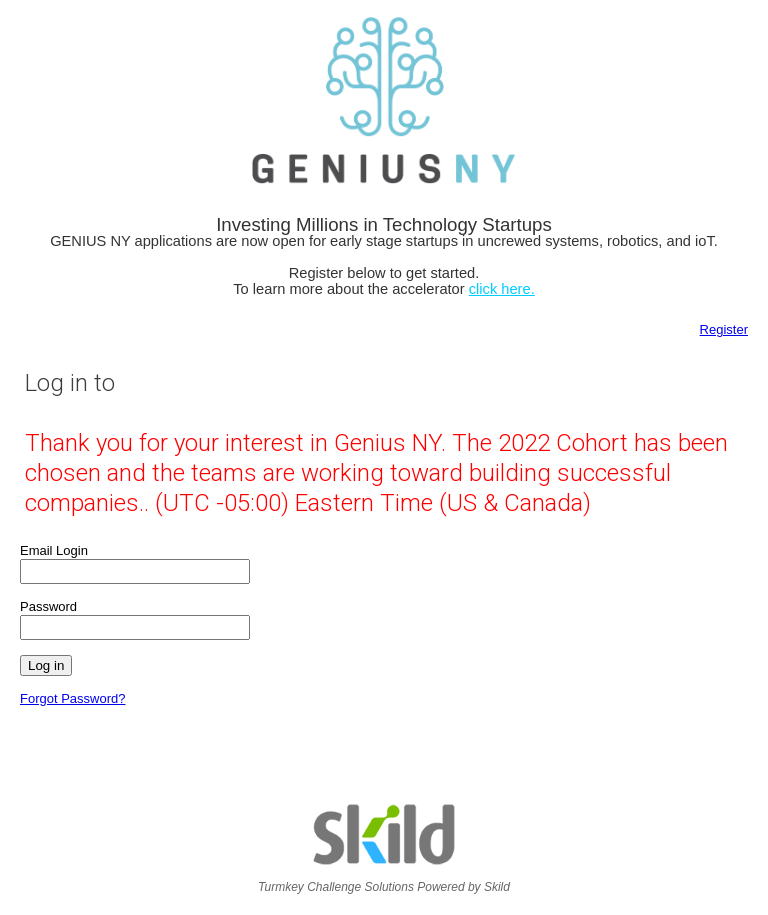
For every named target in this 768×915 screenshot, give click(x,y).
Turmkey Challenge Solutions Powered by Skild (384, 881)
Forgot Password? (73, 698)
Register (724, 329)
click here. (502, 289)
